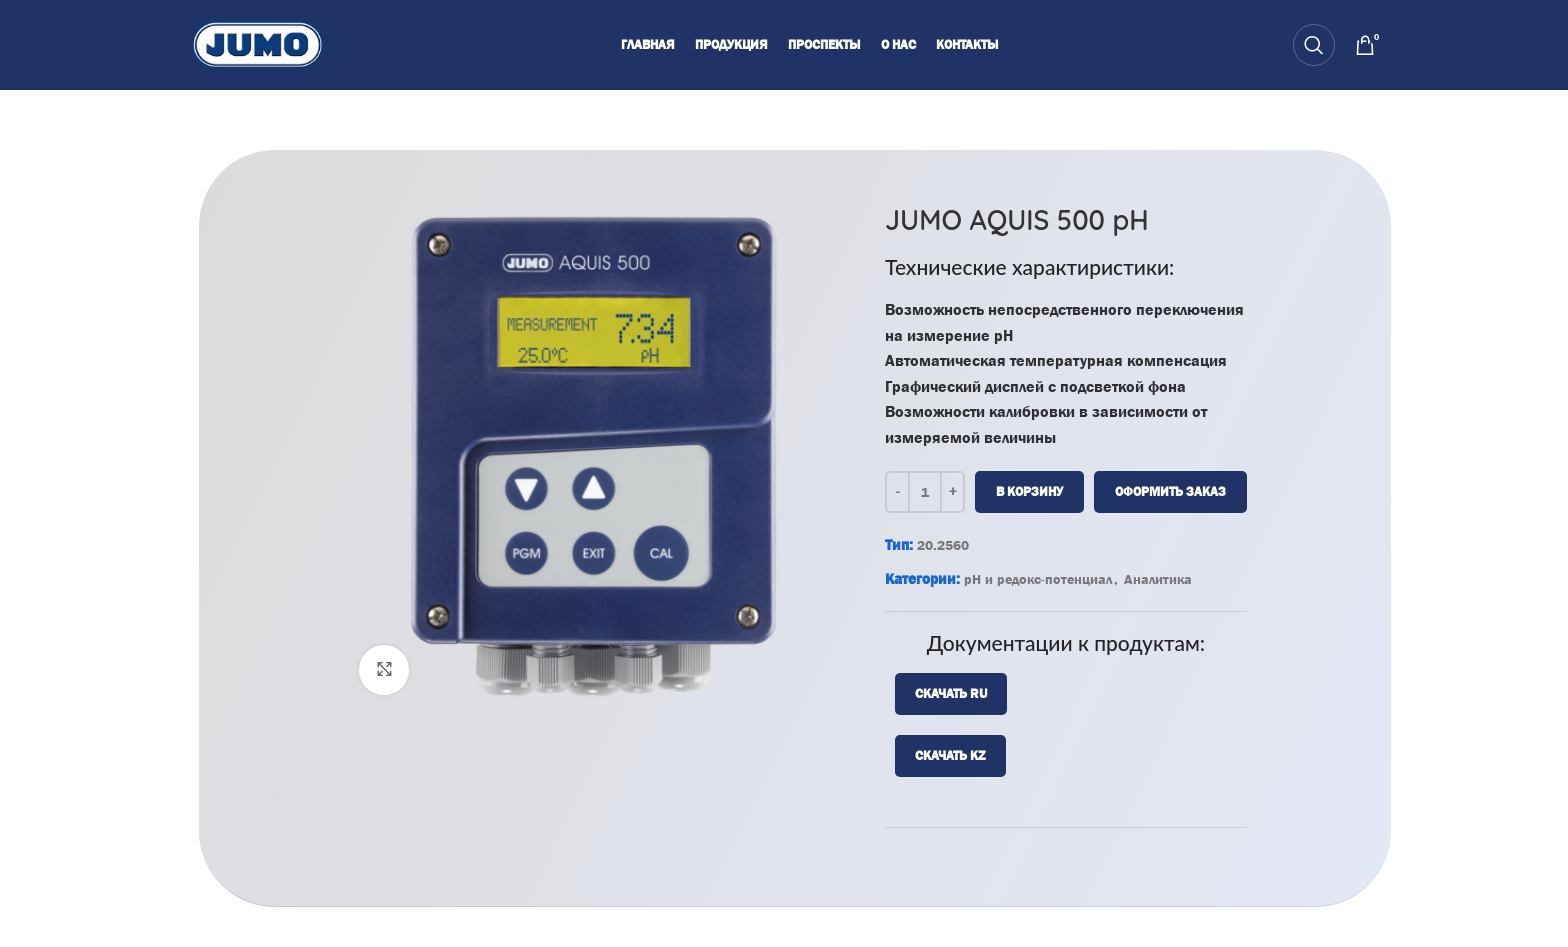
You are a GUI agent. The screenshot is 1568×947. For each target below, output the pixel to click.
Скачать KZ (950, 754)
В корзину (1029, 490)
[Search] (1314, 45)
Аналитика (1158, 578)
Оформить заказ (1170, 490)
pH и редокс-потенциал (1038, 578)
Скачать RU (951, 692)
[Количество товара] (925, 491)
